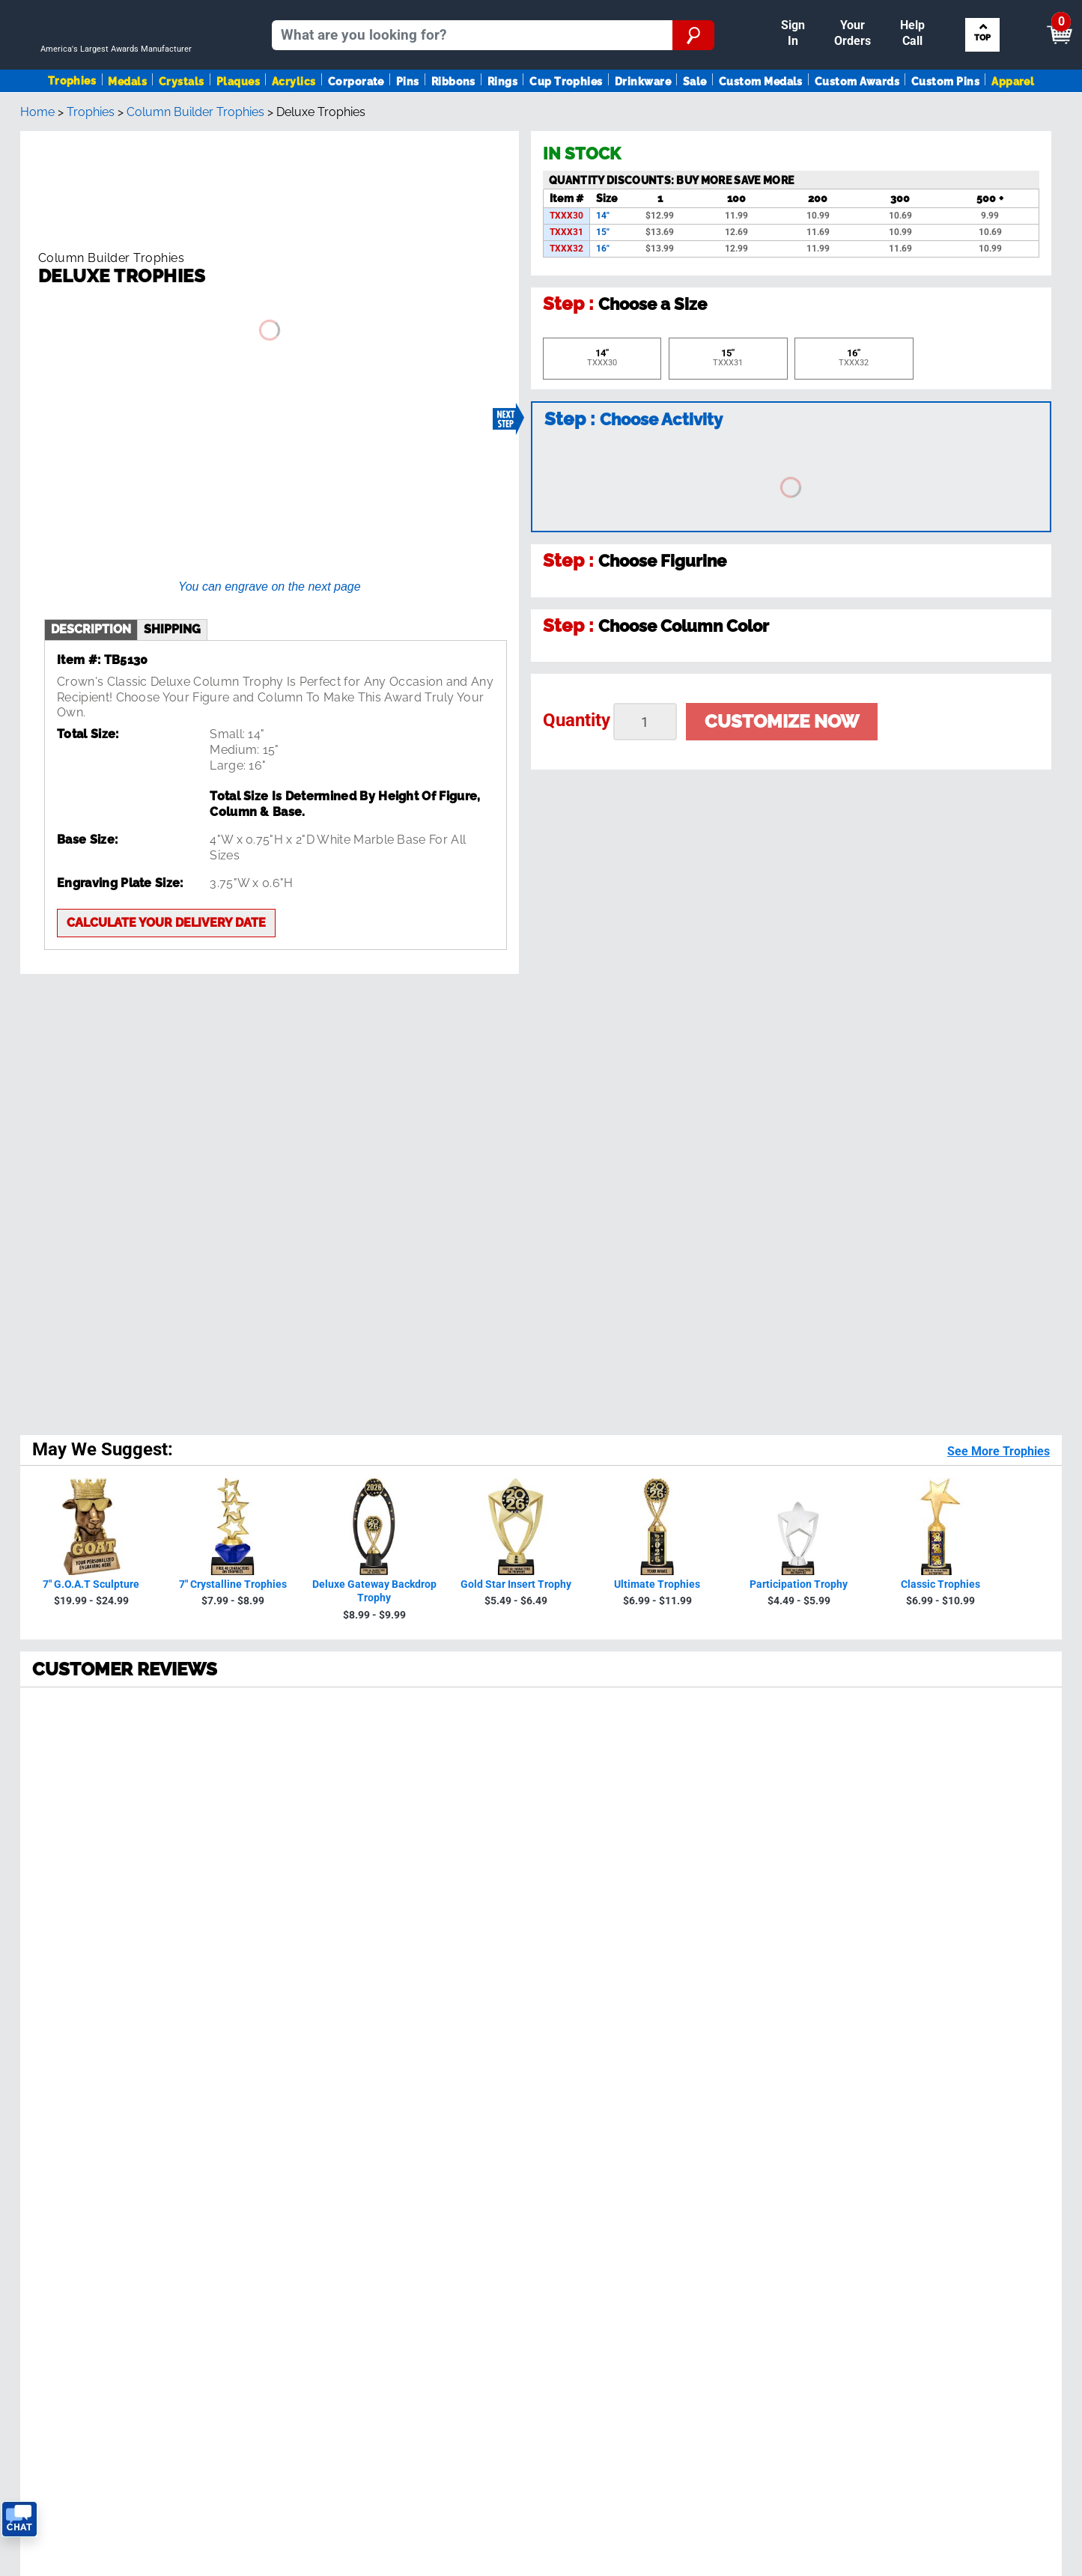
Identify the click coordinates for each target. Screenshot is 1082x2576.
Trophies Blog (51, 2151)
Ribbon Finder (938, 2060)
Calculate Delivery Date (632, 2040)
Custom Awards (857, 122)
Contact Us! (674, 2004)
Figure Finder (936, 2045)
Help (292, 2196)
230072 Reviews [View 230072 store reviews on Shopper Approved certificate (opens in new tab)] (128, 1360)
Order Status (313, 2121)
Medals (127, 122)
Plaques (238, 122)
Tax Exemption (319, 2151)
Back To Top (541, 1830)
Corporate (356, 122)
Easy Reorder (315, 2136)
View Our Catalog (61, 2136)
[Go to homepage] (122, 72)
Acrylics (294, 122)
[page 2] (99, 1770)
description (91, 586)
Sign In (539, 13)
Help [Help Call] (861, 13)
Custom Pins (945, 122)
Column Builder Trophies (195, 177)
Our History (310, 2045)
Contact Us (309, 2181)
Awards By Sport (59, 2076)
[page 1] (63, 1770)
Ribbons (453, 122)
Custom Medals (761, 122)
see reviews (339, 1967)
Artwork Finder (940, 2076)
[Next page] (231, 1770)
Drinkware (643, 122)
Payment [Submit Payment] (799, 13)
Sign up (980, 1910)
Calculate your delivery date (166, 880)
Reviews (301, 2076)
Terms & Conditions (223, 2390)
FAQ (289, 2091)
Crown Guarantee (326, 2060)
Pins (407, 122)
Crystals (181, 122)
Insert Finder (934, 2030)
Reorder (592, 13)
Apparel (1012, 122)
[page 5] (198, 1770)
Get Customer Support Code (646, 2022)
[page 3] (132, 1770)
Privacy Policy (805, 1943)
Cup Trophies (566, 122)
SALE (28, 2121)
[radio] (541, 1295)
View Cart (1033, 20)
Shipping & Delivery (332, 2106)
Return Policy (315, 2167)
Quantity (576, 785)
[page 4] (165, 1770)
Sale (695, 122)
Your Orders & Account (690, 13)
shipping (172, 586)
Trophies (72, 121)
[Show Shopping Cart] (943, 19)
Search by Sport (984, 72)
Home (37, 177)
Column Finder (940, 2091)
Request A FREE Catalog (80, 2167)
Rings (502, 122)
